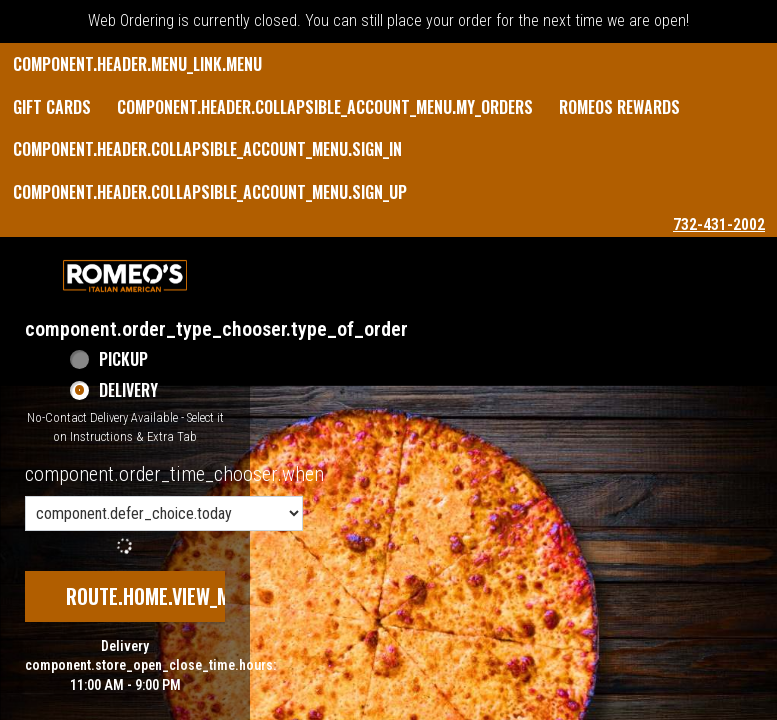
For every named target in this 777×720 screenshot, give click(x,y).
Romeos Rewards (619, 107)
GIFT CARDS (52, 107)
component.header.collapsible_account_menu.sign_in (207, 149)
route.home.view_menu (164, 596)
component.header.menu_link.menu (137, 64)
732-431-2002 (719, 224)
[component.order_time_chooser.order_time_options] (164, 513)
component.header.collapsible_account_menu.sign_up (210, 192)
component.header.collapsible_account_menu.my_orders (325, 107)
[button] (125, 276)
